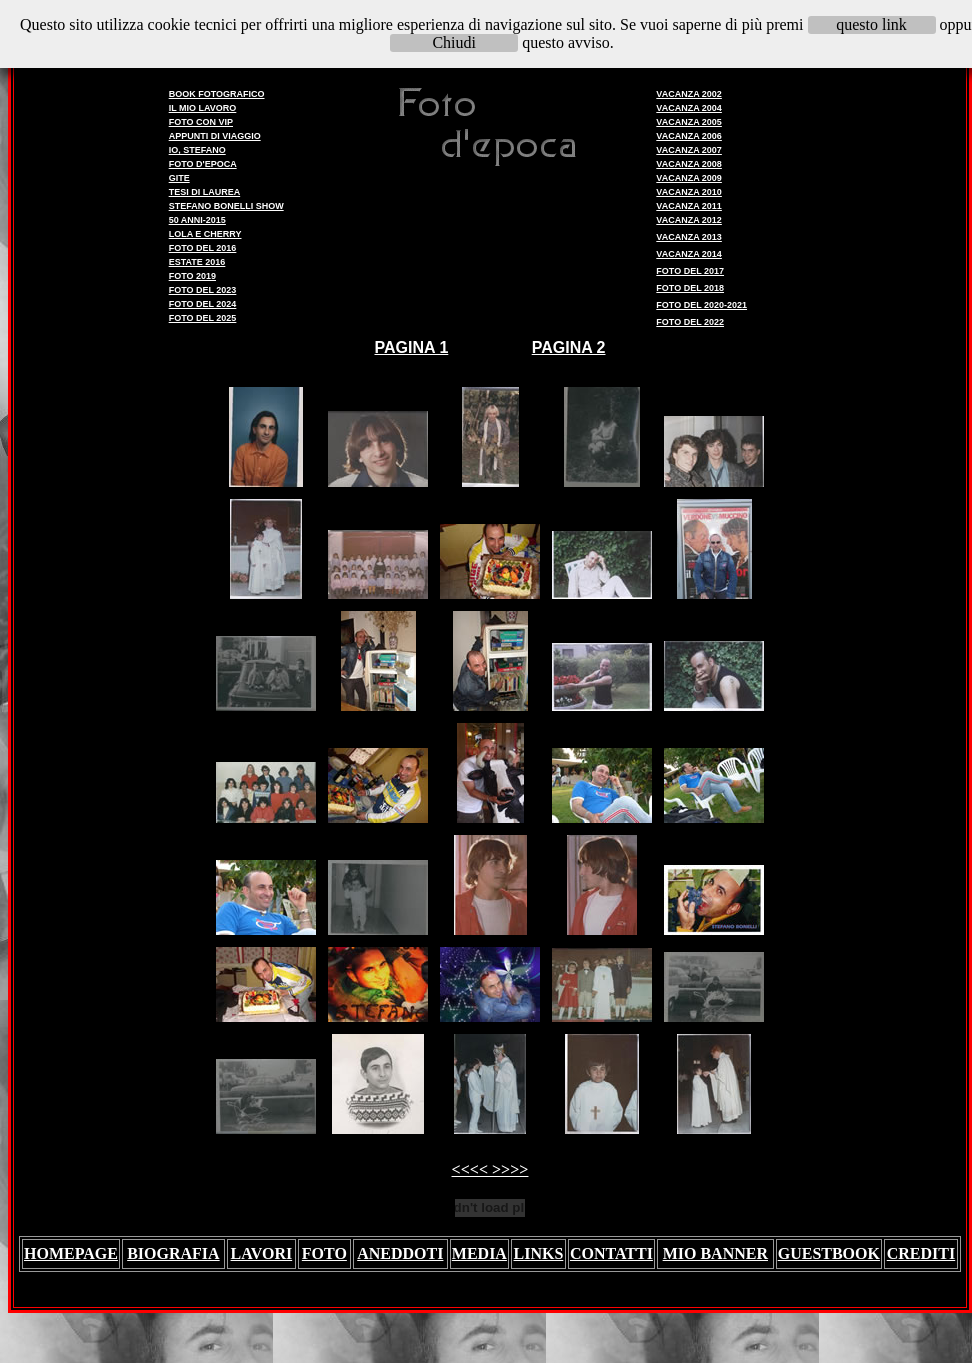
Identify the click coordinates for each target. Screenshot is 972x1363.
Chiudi (454, 42)
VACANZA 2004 (689, 108)
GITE (179, 178)
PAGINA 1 (412, 347)
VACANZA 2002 (689, 94)
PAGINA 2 (569, 347)
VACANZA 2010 (689, 192)
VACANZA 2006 (689, 136)
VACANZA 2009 (689, 178)
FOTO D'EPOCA (203, 164)
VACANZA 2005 (689, 122)
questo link (871, 24)
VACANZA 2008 (689, 164)
